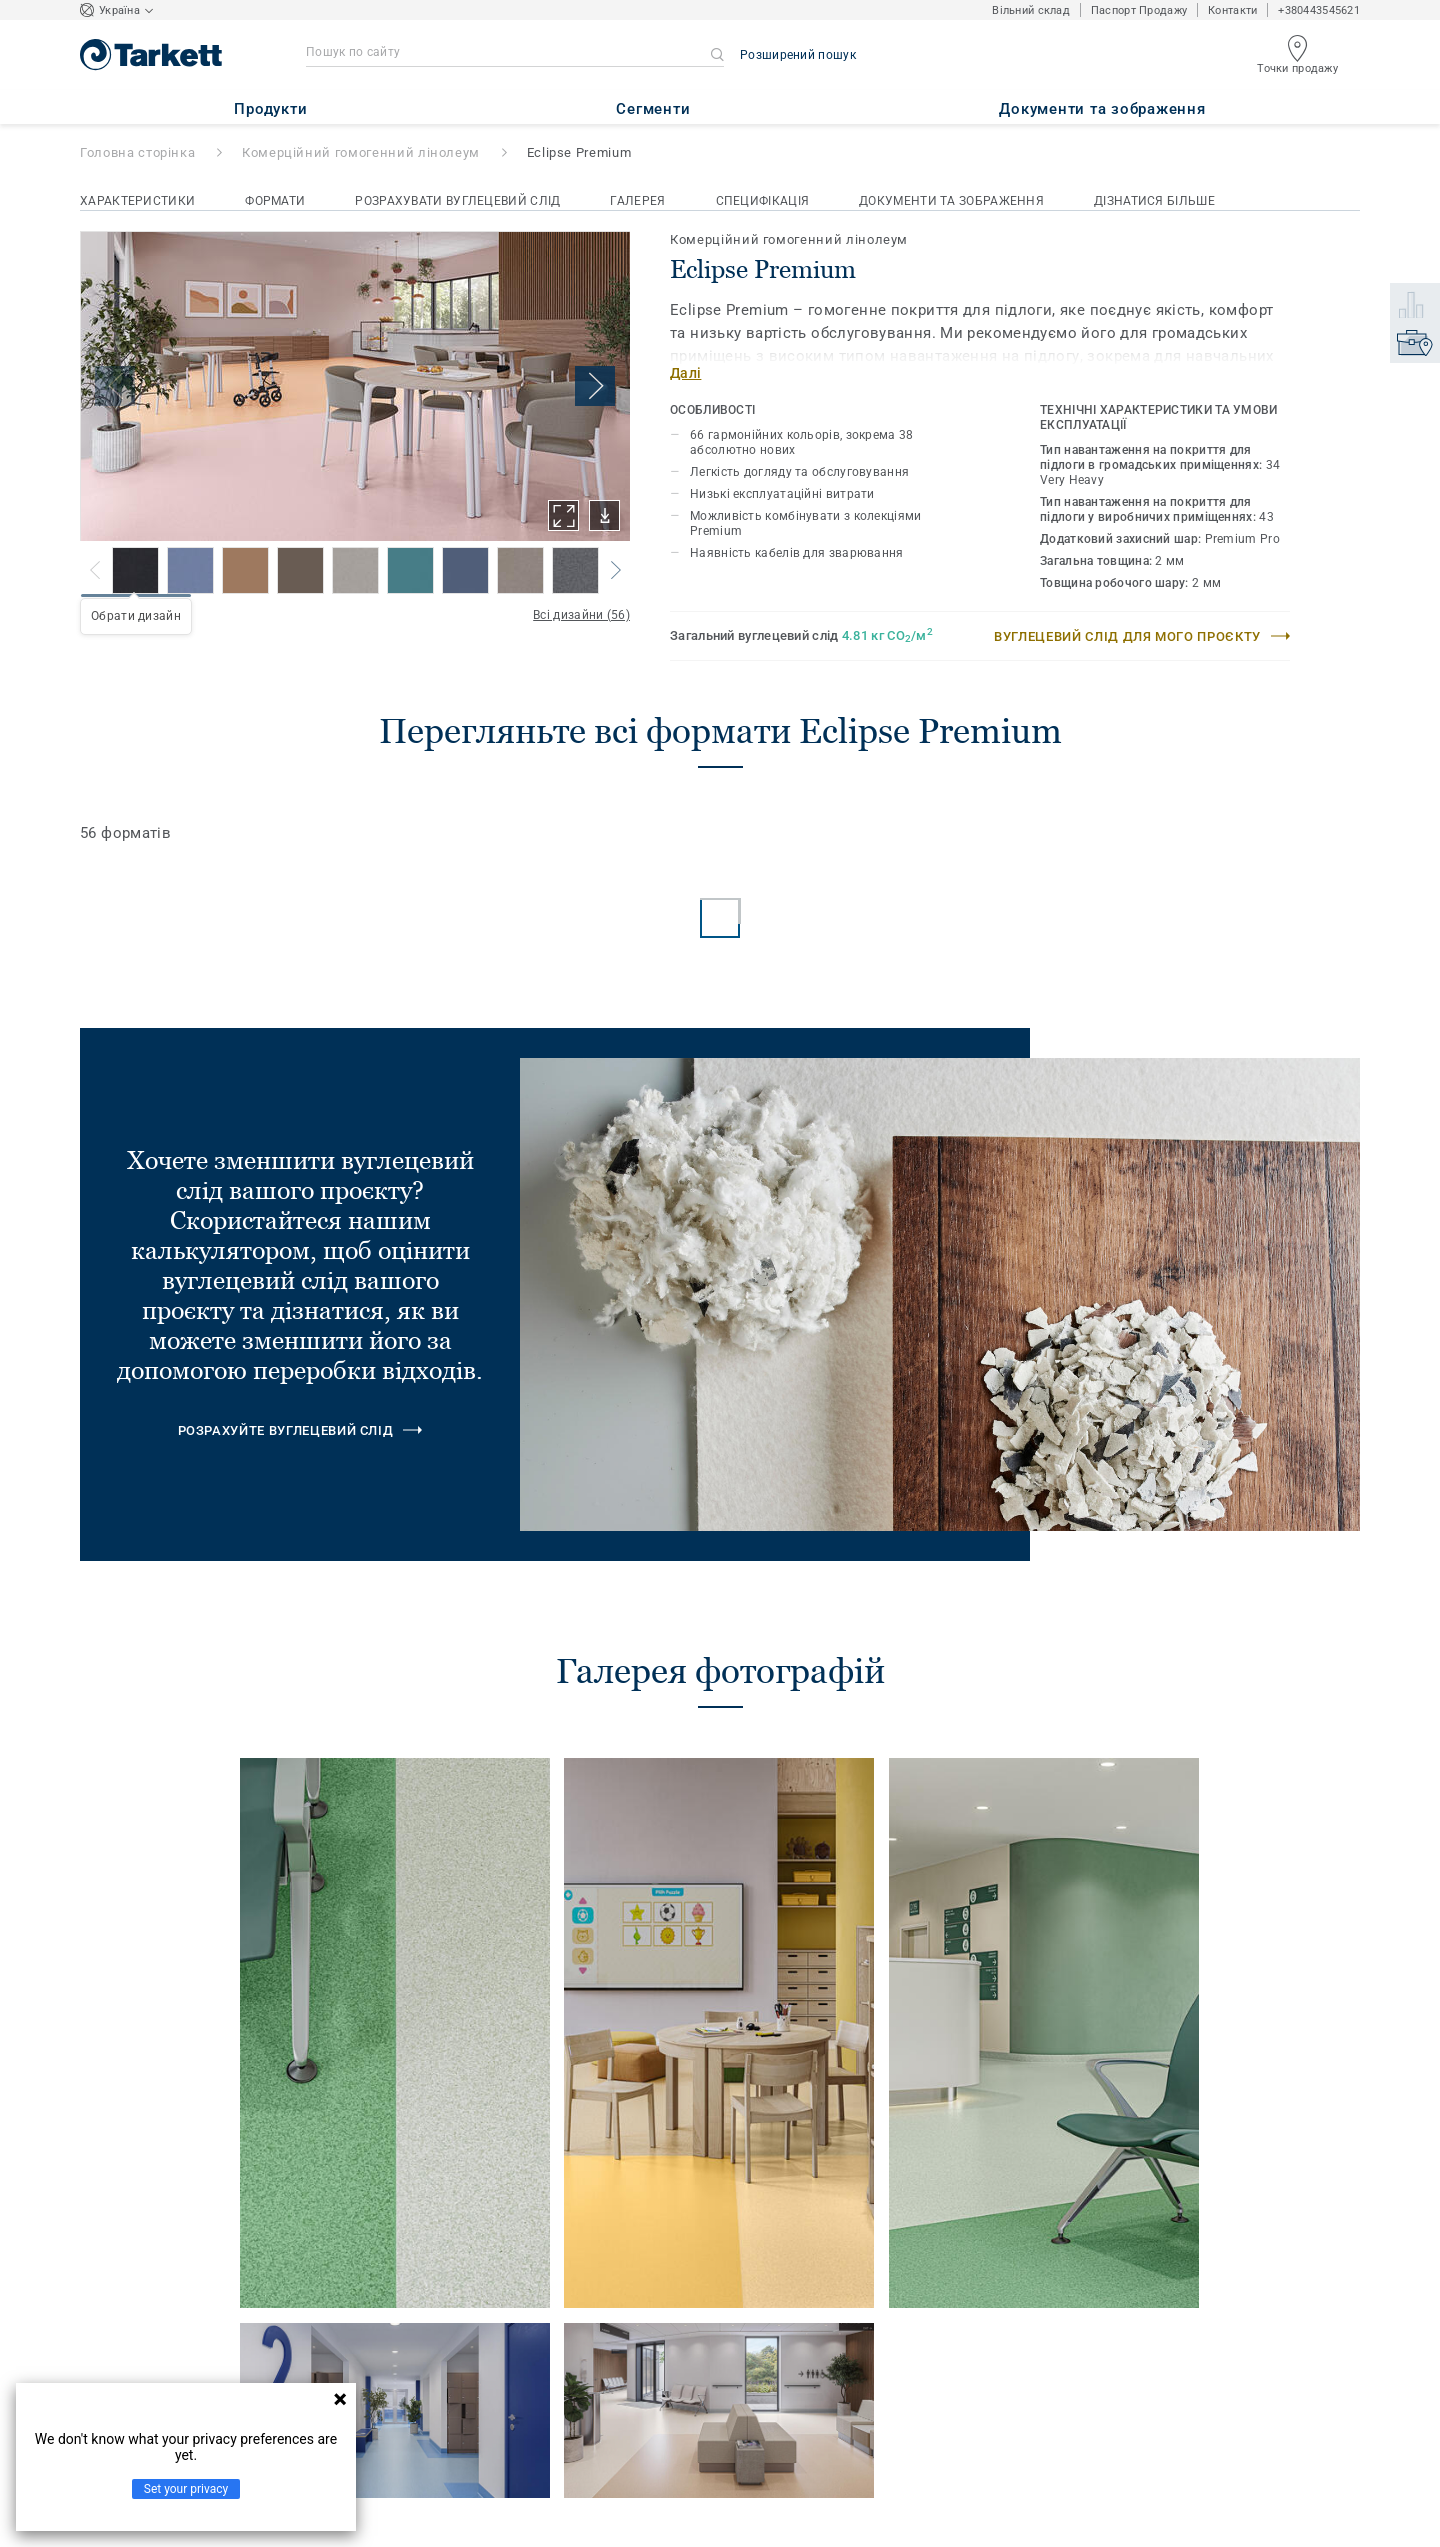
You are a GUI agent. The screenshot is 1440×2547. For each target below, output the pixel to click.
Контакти (1232, 10)
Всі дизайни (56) (581, 615)
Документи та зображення (951, 201)
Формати (275, 201)
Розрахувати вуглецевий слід (457, 201)
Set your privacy (186, 2489)
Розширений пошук (798, 55)
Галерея (637, 201)
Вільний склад (1031, 10)
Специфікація (763, 201)
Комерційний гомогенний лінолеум (361, 152)
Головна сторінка (137, 152)
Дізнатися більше (1154, 201)
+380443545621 (1319, 10)
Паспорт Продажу (1139, 10)
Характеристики (137, 201)
